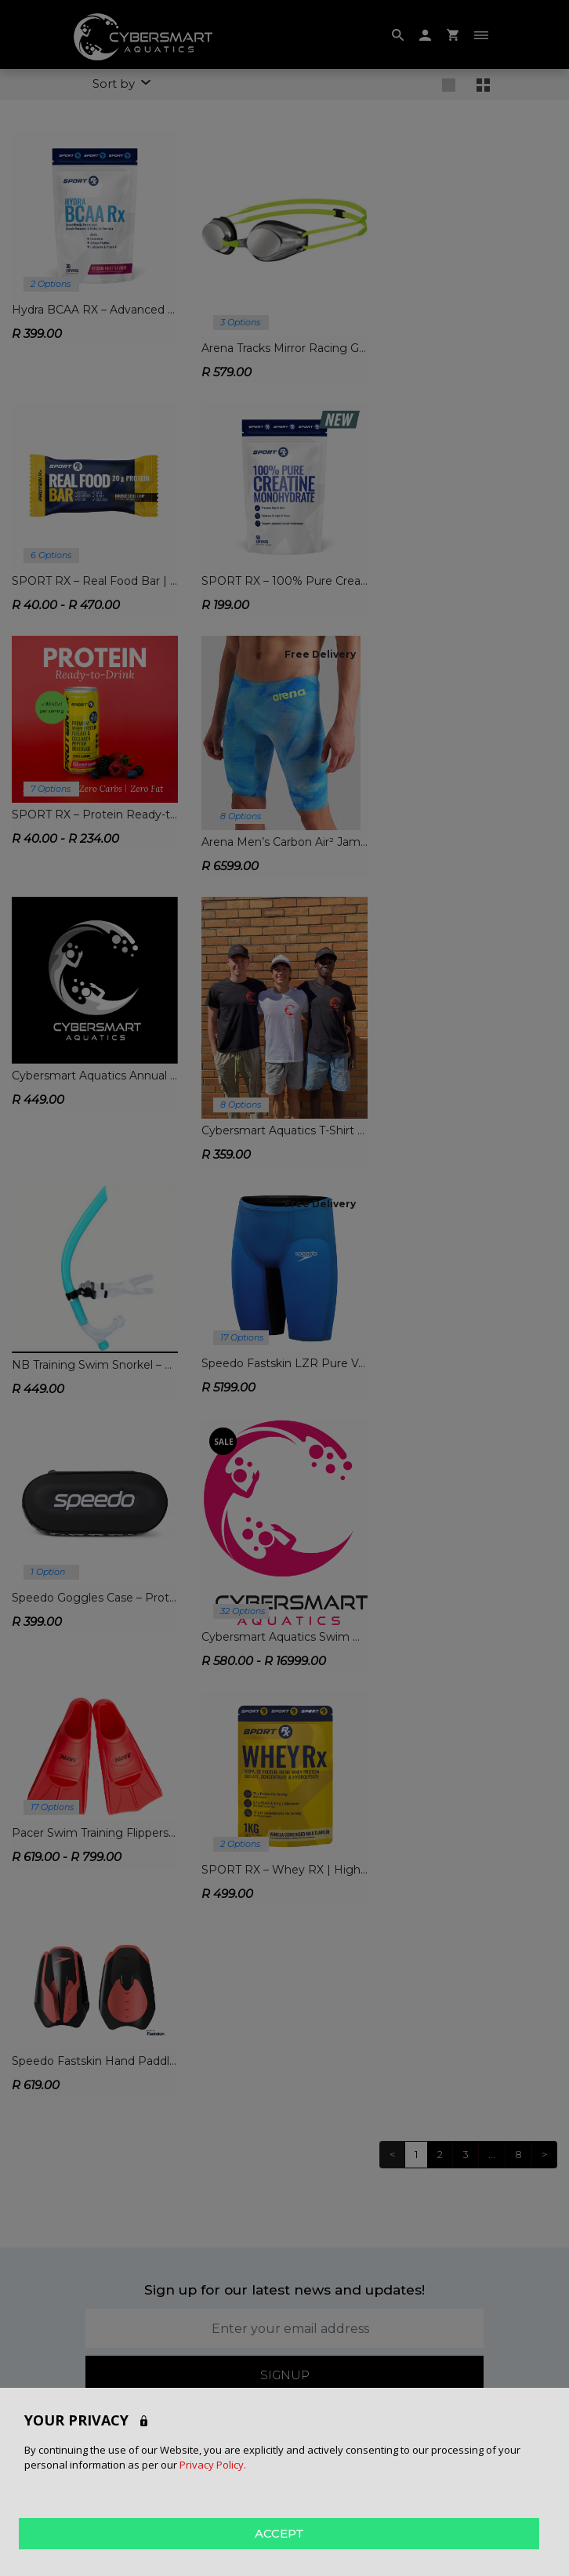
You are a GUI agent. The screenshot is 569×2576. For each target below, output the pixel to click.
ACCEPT (279, 2532)
